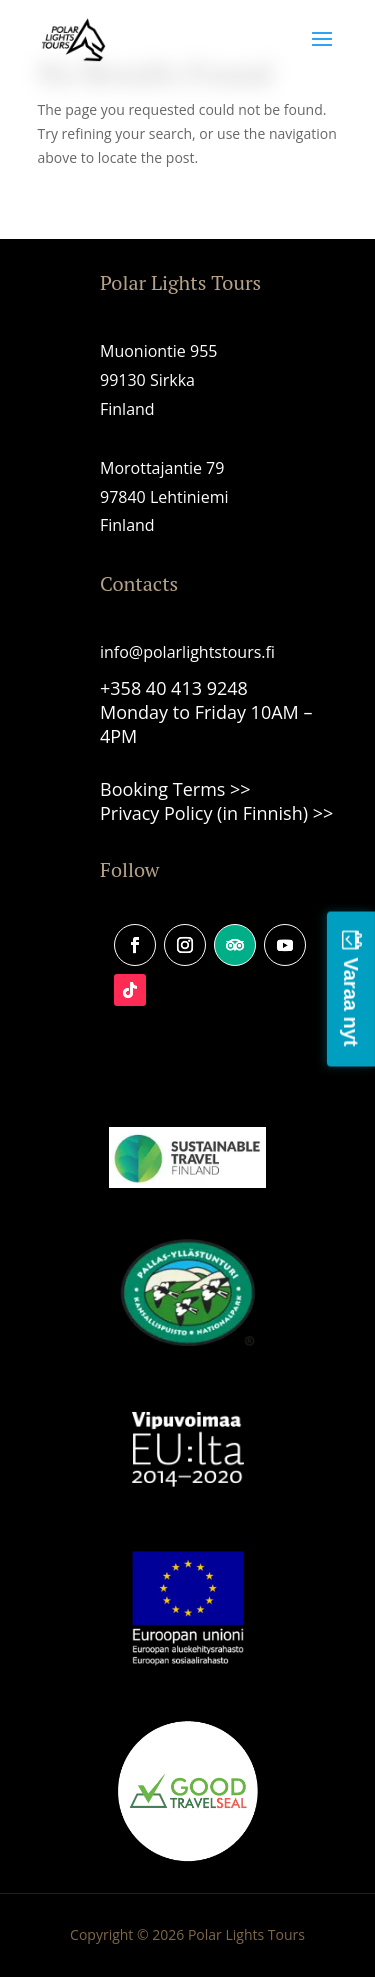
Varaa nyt (351, 1001)
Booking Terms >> (175, 789)
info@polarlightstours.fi (187, 652)
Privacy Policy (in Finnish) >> (216, 813)
